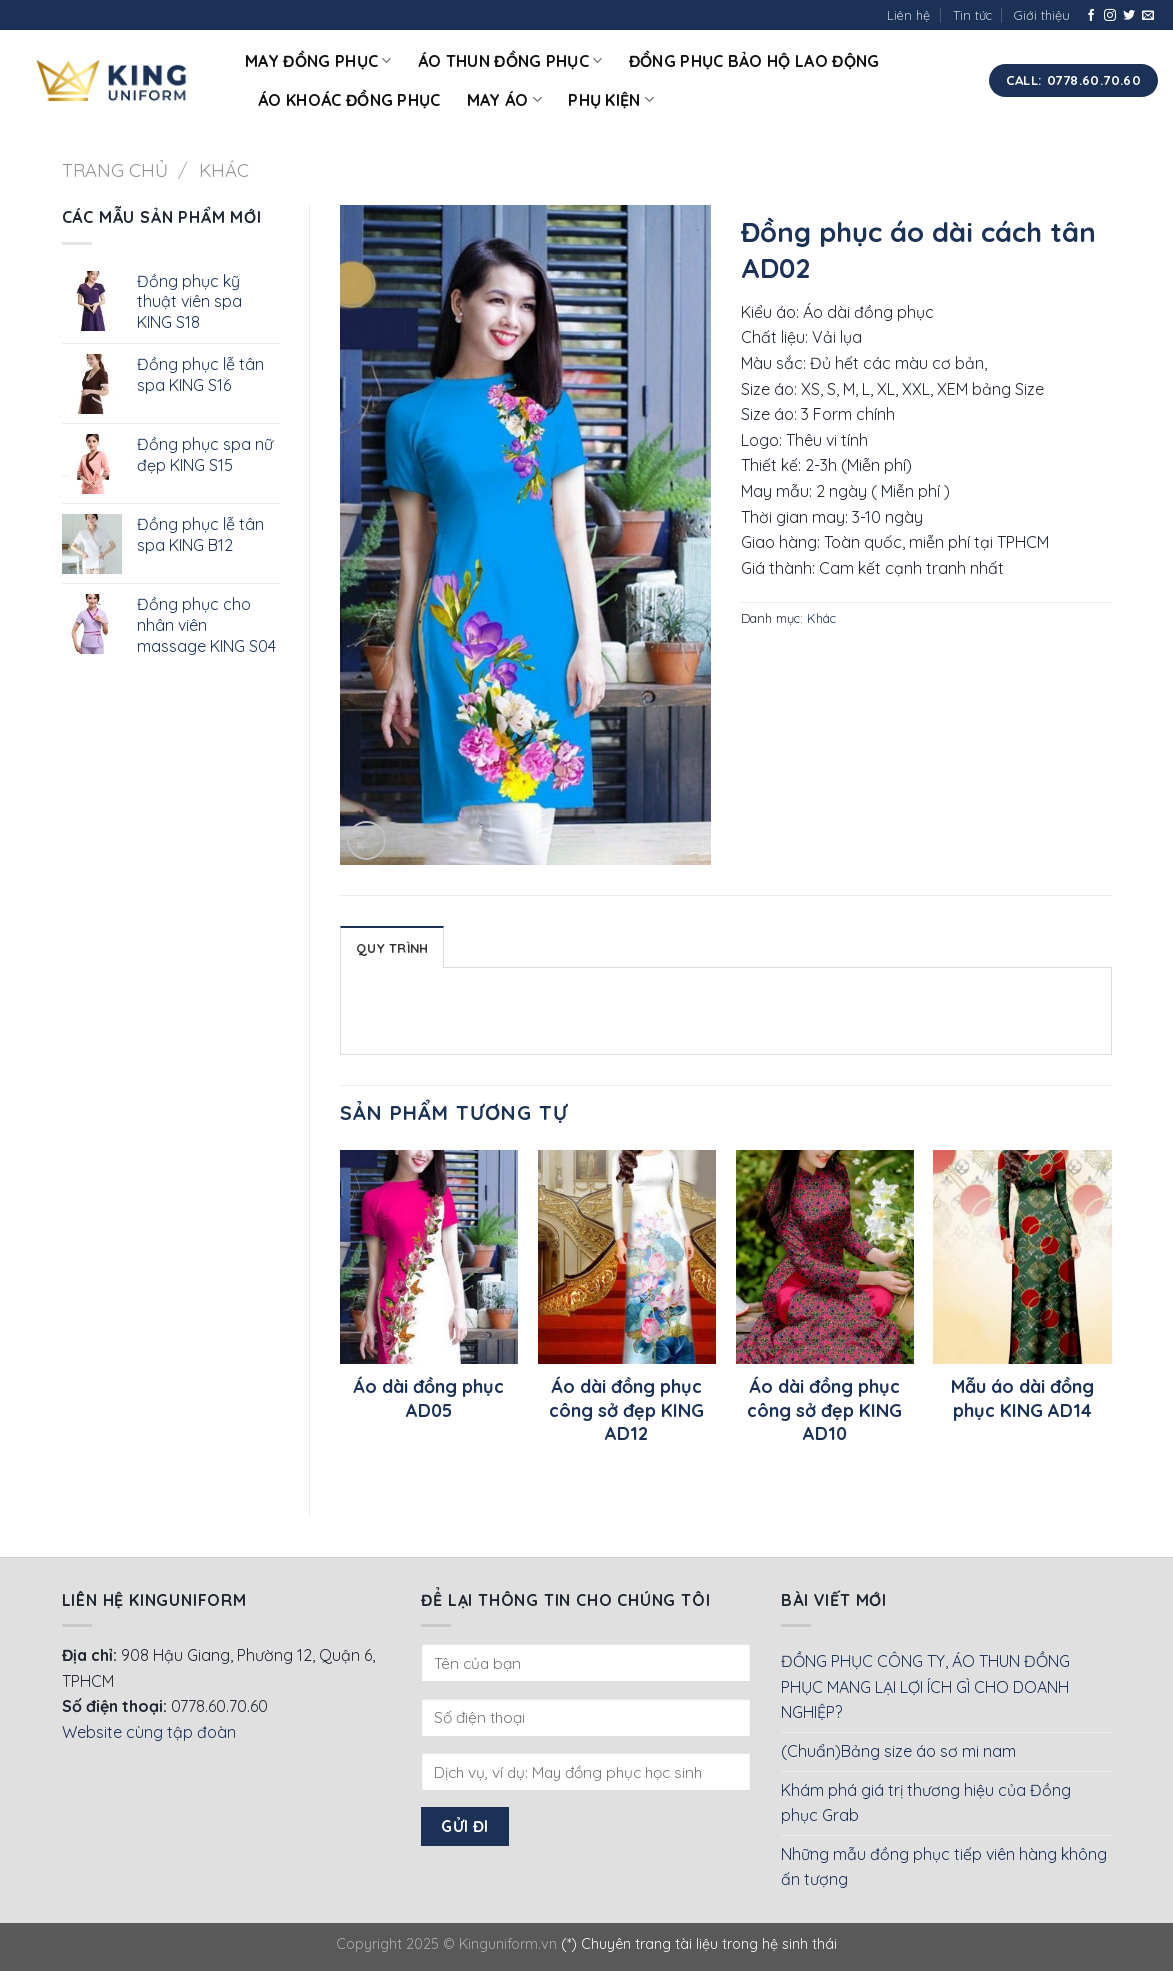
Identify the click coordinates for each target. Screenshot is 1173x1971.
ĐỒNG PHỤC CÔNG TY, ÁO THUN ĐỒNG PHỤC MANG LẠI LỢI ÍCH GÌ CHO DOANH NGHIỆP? (925, 1686)
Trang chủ (115, 170)
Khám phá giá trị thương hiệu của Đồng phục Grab (926, 1803)
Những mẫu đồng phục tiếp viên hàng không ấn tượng (944, 1867)
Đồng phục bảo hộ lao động (754, 61)
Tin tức (972, 15)
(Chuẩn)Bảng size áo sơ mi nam (898, 1751)
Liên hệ (908, 15)
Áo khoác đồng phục (349, 100)
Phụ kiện (611, 100)
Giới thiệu (1042, 15)
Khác (224, 170)
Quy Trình (392, 948)
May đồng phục (318, 61)
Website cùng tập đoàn (149, 1732)
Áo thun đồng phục (510, 61)
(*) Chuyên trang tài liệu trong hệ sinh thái (699, 1944)
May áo (504, 100)
